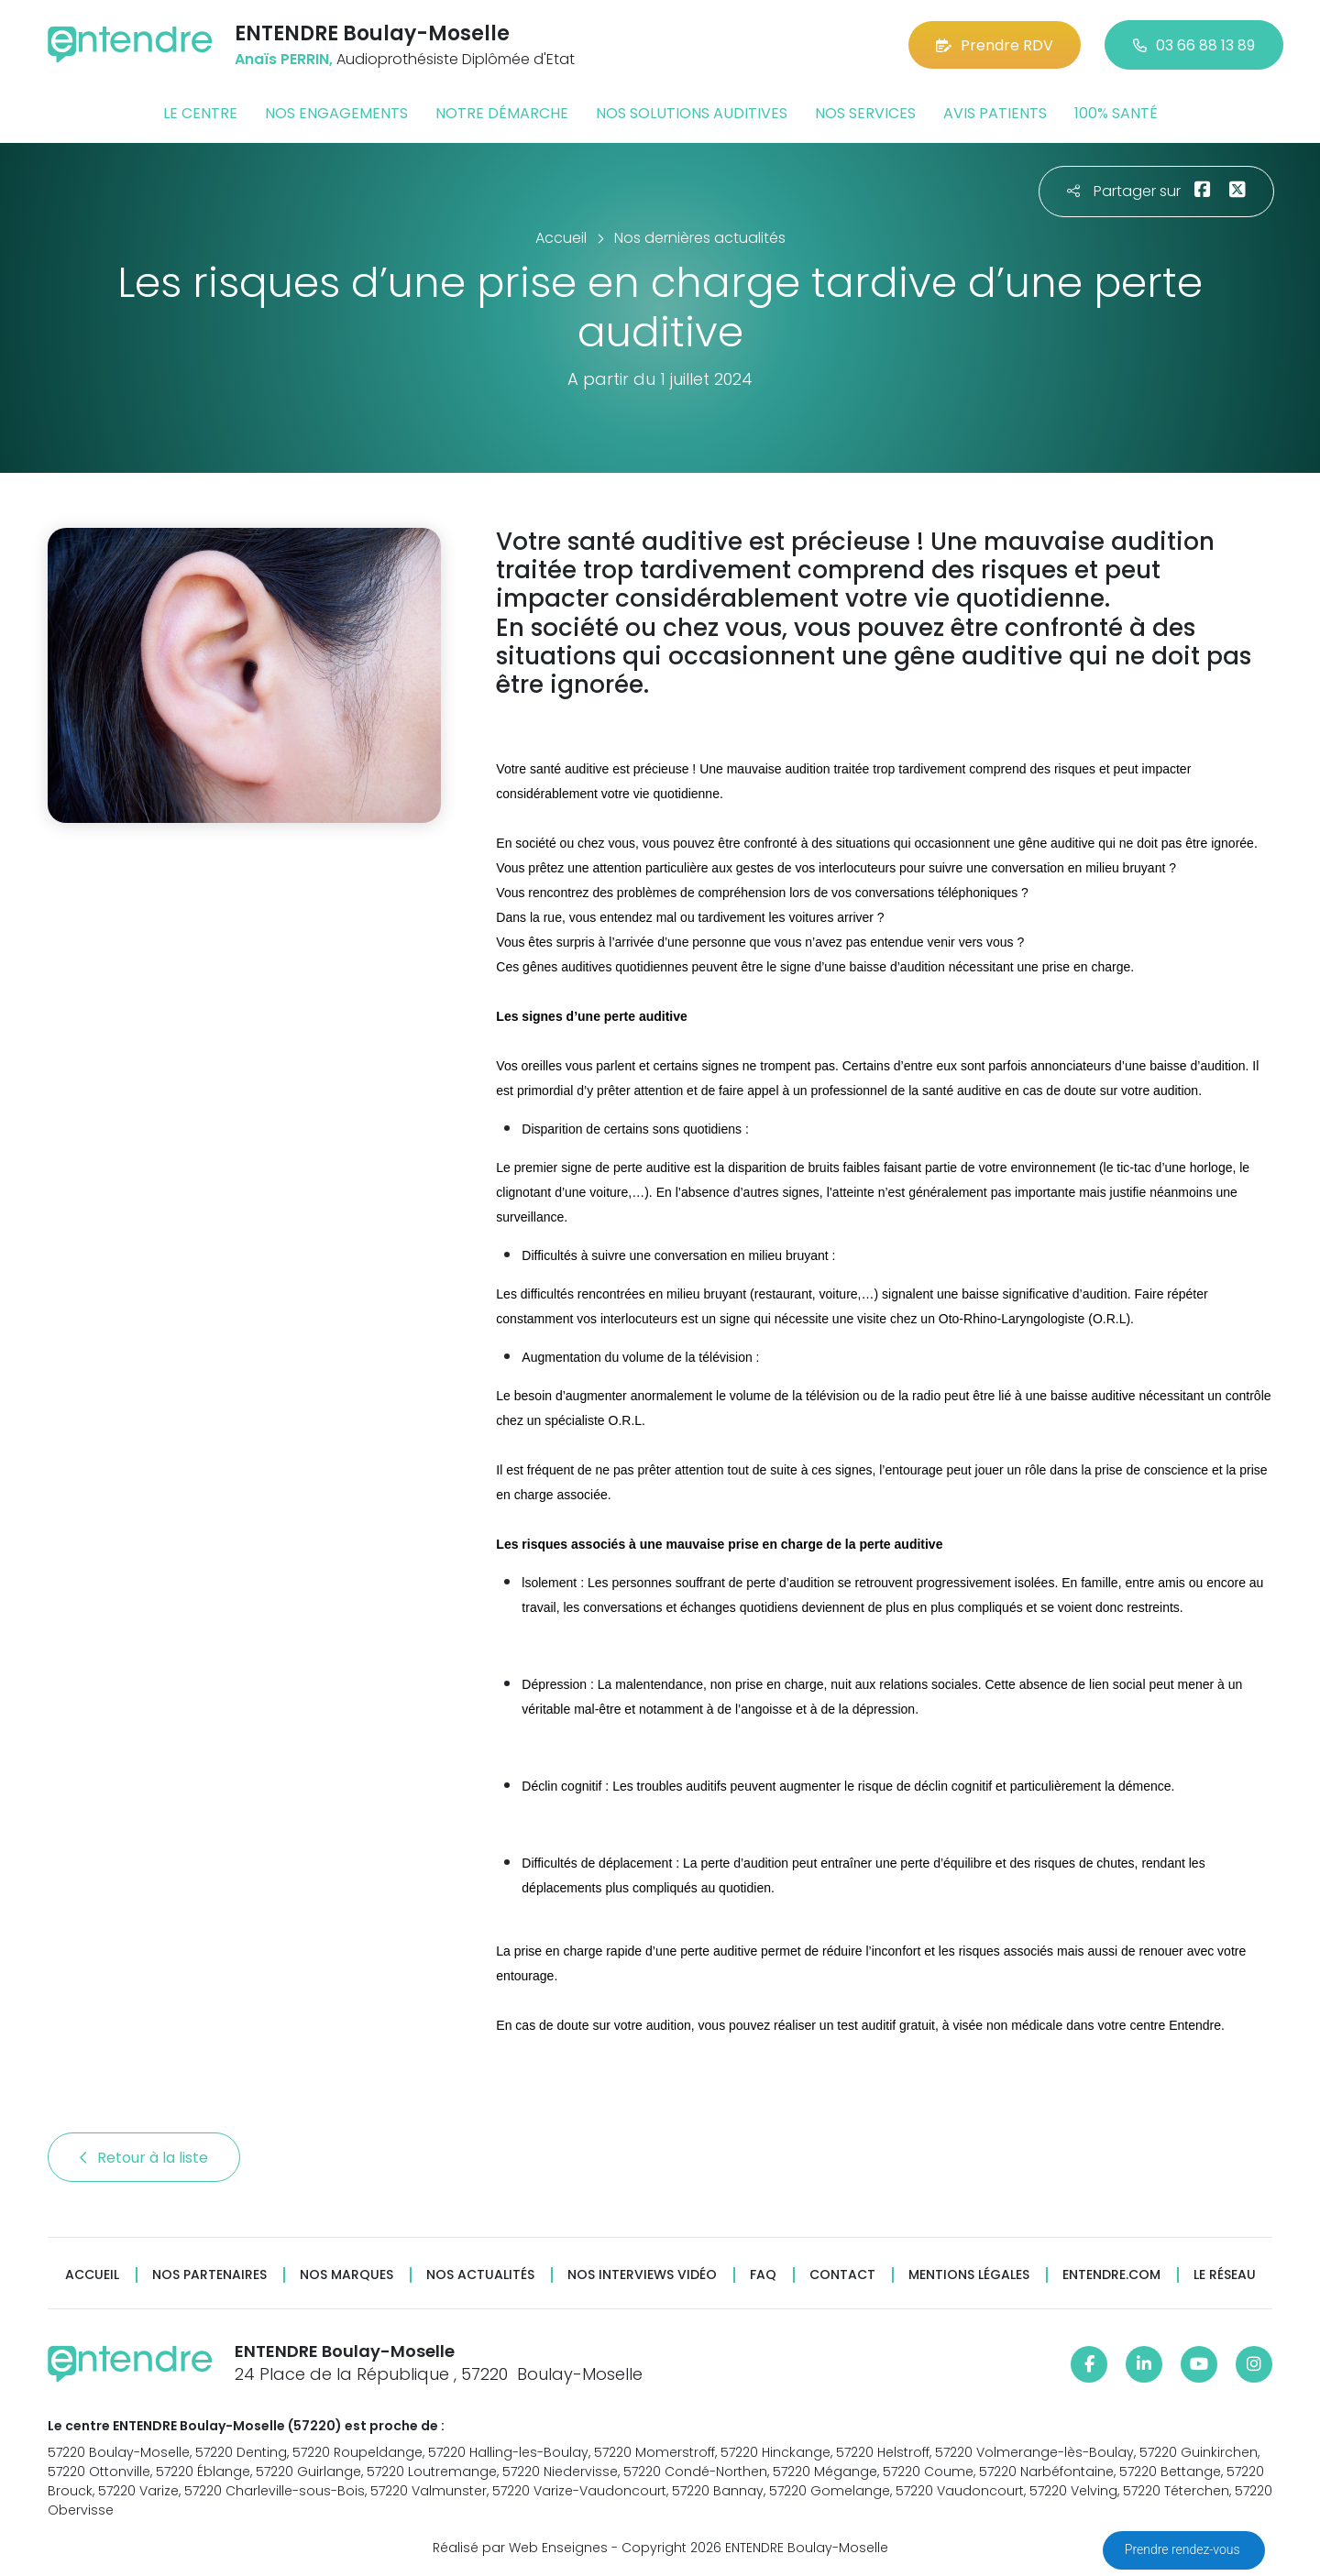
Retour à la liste (144, 2157)
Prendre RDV (994, 45)
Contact (842, 2275)
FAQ (763, 2275)
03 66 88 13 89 (1194, 45)
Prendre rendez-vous (1184, 2549)
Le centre (200, 113)
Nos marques (346, 2275)
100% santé (1116, 113)
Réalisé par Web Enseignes (520, 2547)
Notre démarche (501, 113)
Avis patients (995, 113)
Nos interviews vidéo (642, 2275)
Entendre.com (1111, 2275)
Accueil (92, 2275)
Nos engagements (336, 113)
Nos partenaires (209, 2275)
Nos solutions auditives (691, 113)
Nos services (865, 113)
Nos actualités (480, 2275)
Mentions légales (968, 2275)
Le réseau (1225, 2275)
